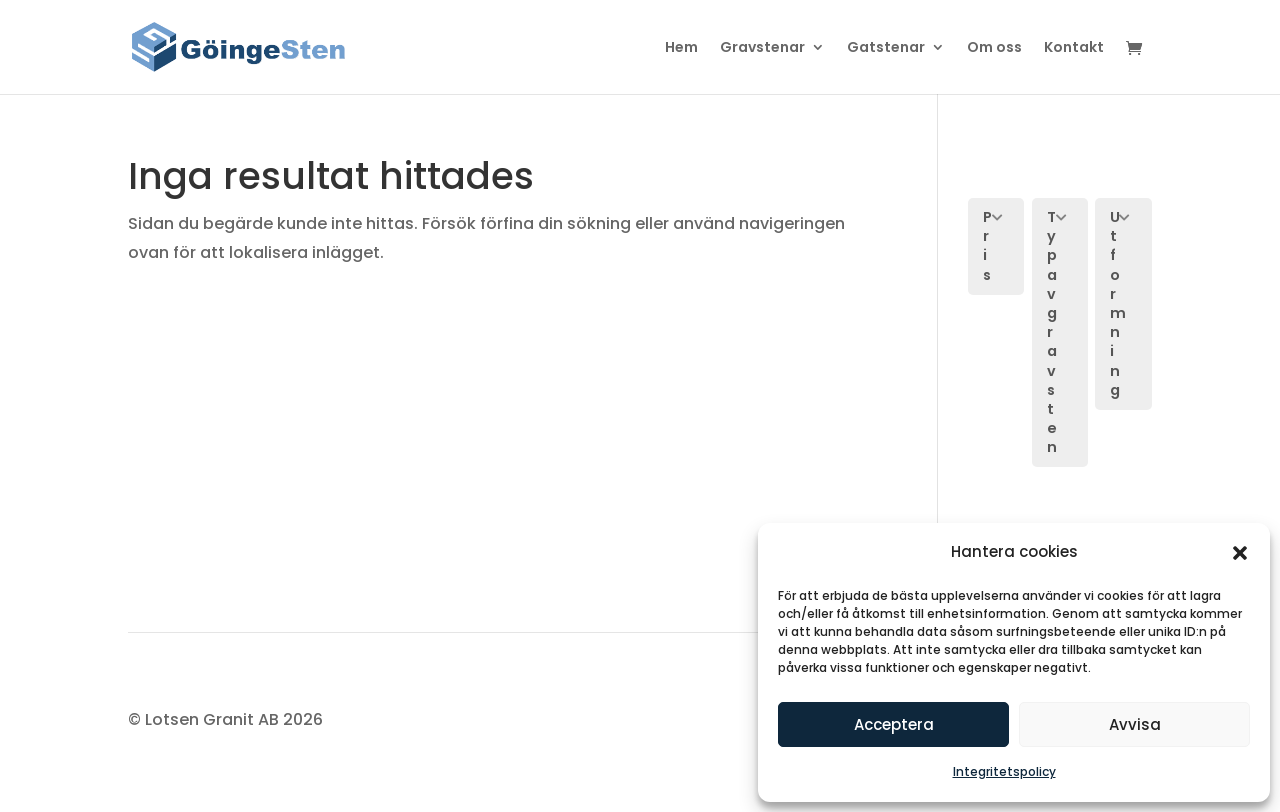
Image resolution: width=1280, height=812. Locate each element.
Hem (681, 48)
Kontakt (1074, 48)
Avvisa (1135, 724)
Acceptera (894, 724)
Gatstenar (886, 48)
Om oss (994, 48)
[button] (1240, 553)
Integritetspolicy (1004, 771)
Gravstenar (762, 48)
